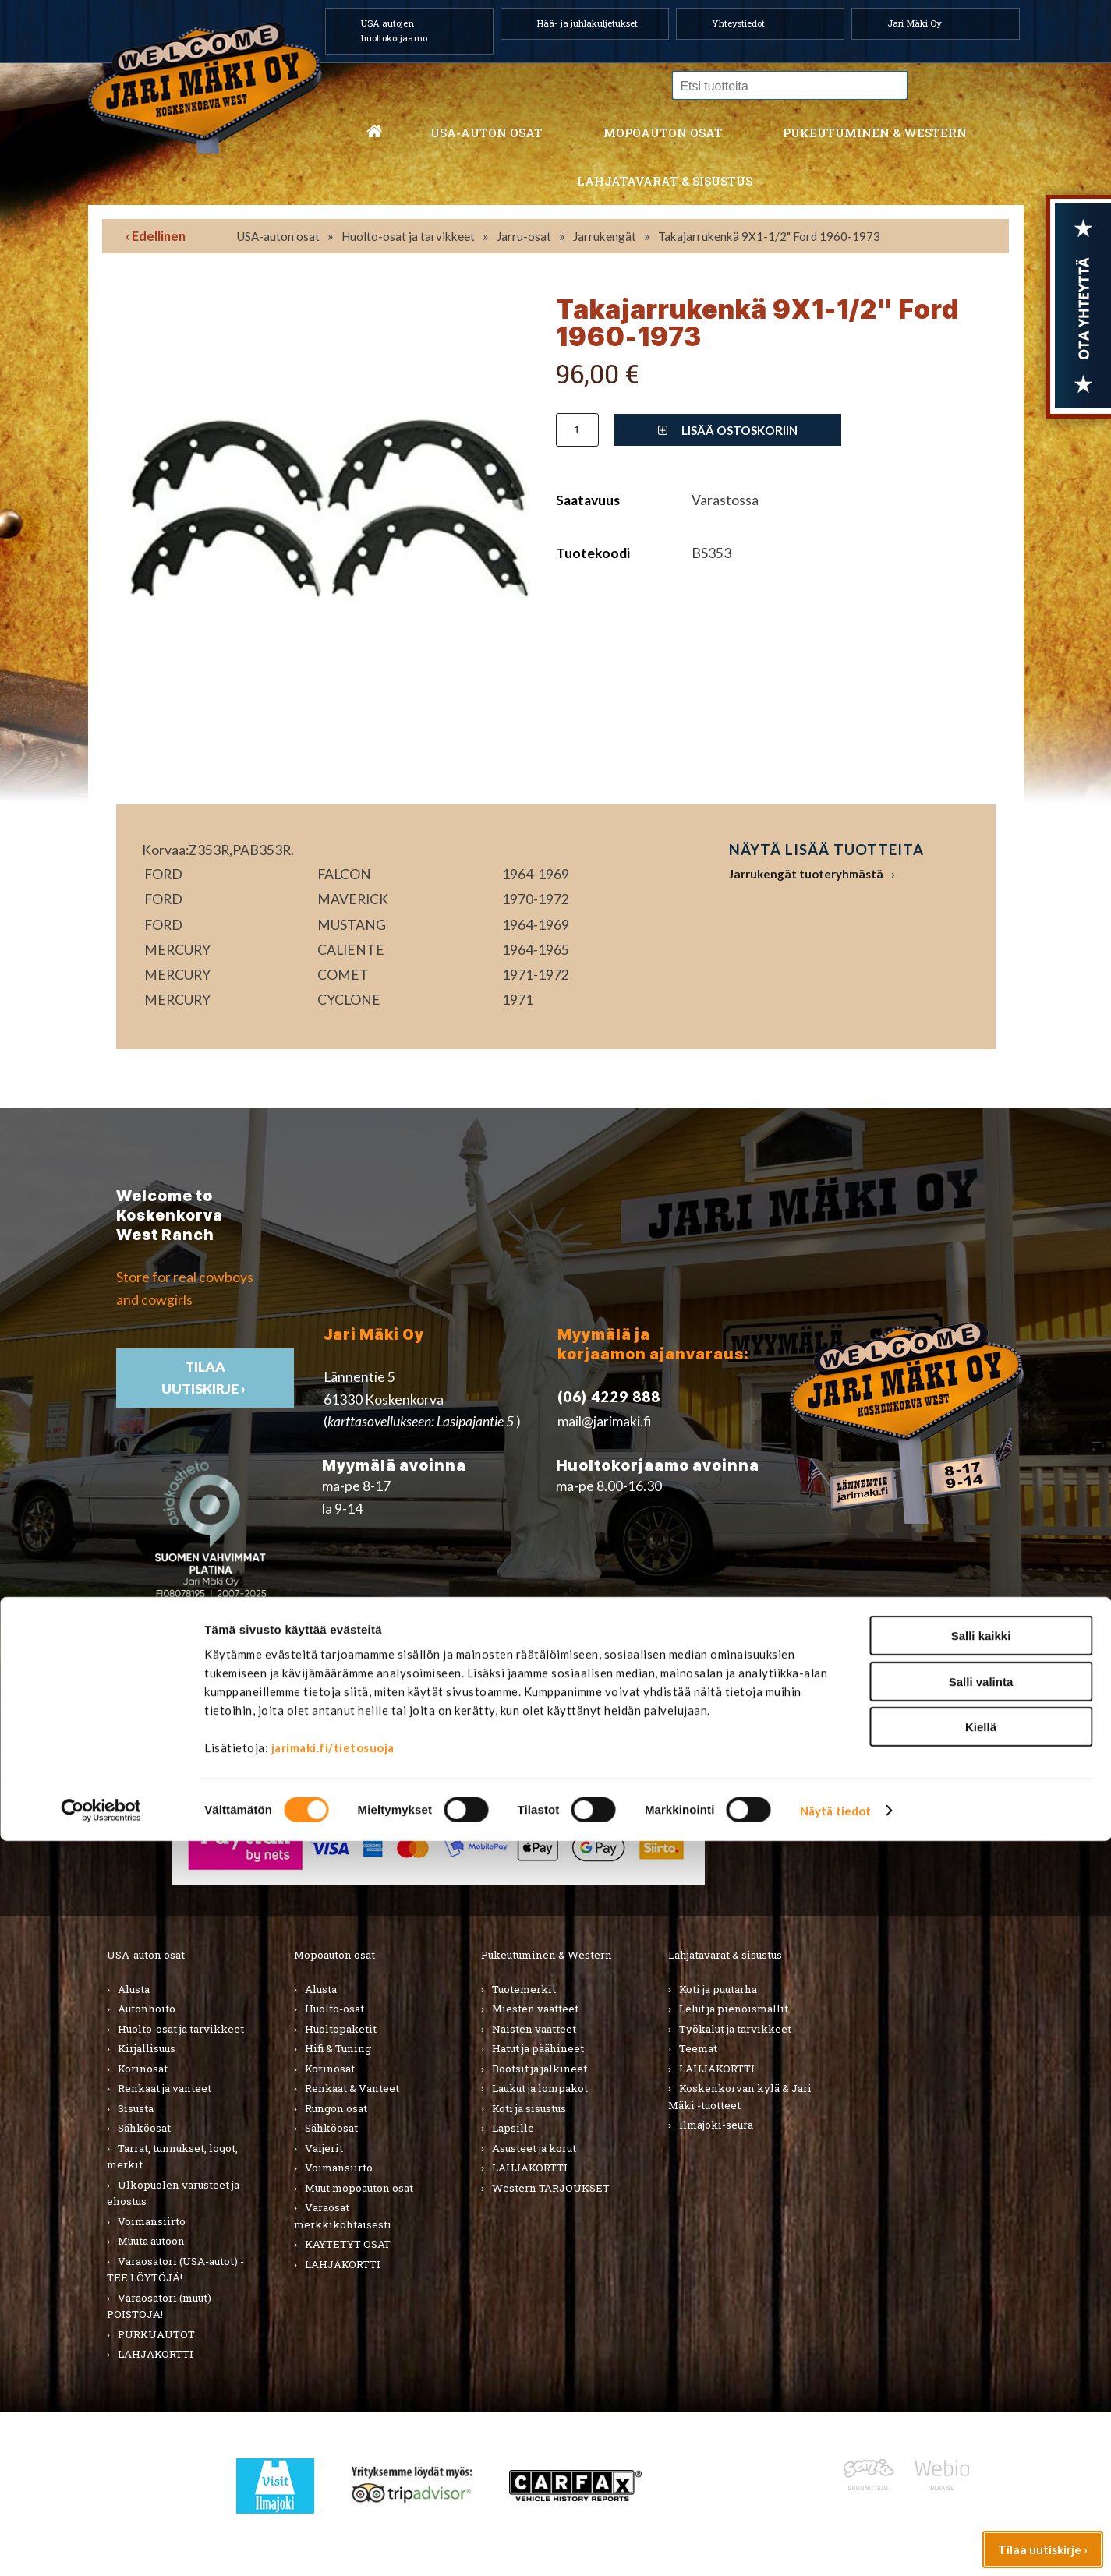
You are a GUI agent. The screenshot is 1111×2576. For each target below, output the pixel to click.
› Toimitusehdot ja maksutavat (880, 1825)
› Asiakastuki (828, 1803)
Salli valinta (981, 2416)
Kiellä (980, 2461)
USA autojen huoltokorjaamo (394, 30)
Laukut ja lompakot (540, 2088)
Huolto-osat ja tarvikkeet (408, 236)
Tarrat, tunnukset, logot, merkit (172, 2156)
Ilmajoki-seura (716, 2125)
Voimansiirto (152, 2221)
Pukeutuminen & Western (546, 1955)
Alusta (134, 1989)
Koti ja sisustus (529, 2108)
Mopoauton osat (663, 132)
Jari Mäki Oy (914, 23)
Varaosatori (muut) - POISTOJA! (162, 2306)
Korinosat (143, 2069)
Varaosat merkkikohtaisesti (342, 2215)
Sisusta (136, 2108)
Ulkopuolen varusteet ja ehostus (173, 2193)
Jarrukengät (604, 236)
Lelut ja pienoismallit (733, 2009)
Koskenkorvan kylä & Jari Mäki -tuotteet (740, 2096)
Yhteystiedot (738, 23)
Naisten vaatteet (534, 2029)
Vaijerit (324, 2148)
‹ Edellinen (156, 236)
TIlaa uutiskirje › (204, 1378)
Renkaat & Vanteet (352, 2088)
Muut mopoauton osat (359, 2188)
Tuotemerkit (524, 1989)
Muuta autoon (151, 2241)
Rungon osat (336, 2108)
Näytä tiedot (835, 2546)
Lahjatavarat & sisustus (664, 181)
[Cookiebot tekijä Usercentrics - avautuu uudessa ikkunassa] (101, 2545)
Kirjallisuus (146, 2048)
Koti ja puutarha (718, 1989)
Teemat (698, 2048)
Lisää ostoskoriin (728, 430)
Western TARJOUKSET (551, 2188)
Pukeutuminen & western (875, 132)
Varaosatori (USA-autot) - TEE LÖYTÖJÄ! (175, 2269)
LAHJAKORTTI (342, 2264)
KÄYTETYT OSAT (348, 2244)
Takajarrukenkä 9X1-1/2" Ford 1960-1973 (769, 236)
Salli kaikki (981, 2370)
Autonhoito (146, 2009)
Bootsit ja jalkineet (539, 2069)
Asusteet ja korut (534, 2148)
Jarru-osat (524, 236)
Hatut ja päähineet (538, 2048)
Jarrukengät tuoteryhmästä (806, 874)
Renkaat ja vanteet (164, 2088)
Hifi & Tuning (338, 2048)
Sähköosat (144, 2128)
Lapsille (513, 2128)
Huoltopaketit (341, 2029)
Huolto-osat (334, 2009)
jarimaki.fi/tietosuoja (333, 2482)
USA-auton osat (486, 132)
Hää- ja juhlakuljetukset (587, 23)
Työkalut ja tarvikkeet (735, 2029)
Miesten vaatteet (535, 2009)
